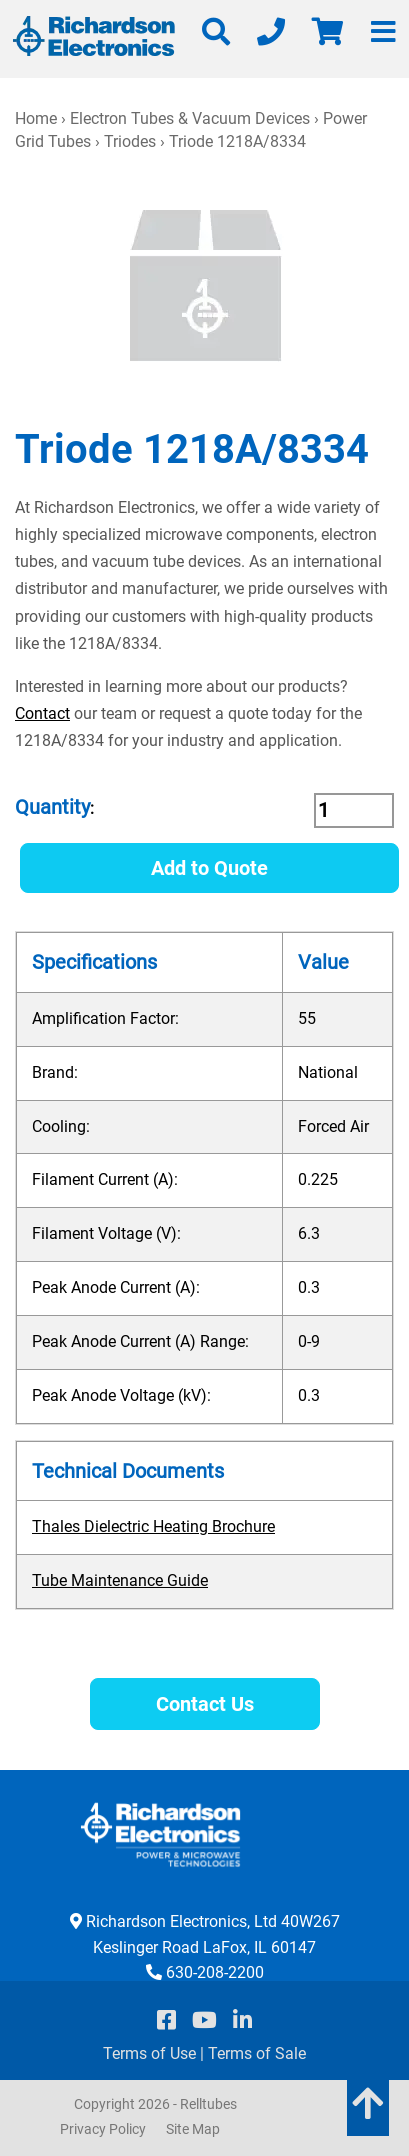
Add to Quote (209, 868)
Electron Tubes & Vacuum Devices (190, 118)
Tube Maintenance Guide (120, 1580)
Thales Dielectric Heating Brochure (153, 1526)
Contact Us (205, 1704)
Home (36, 118)
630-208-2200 (215, 1972)
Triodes (130, 141)
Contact (42, 713)
